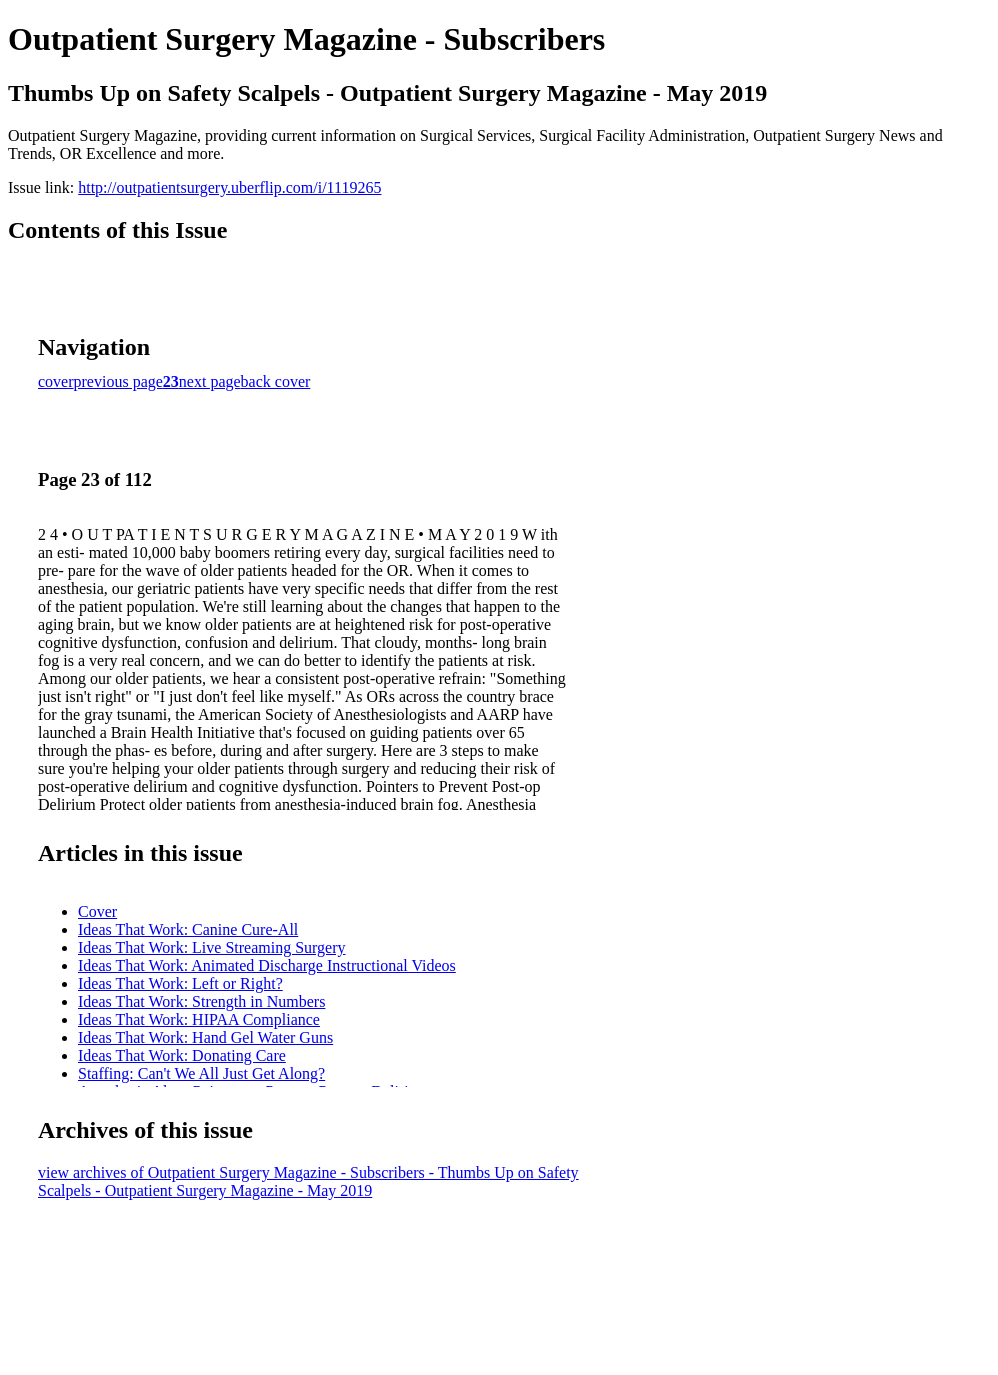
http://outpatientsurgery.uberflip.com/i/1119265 (229, 187)
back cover (276, 381)
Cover (97, 911)
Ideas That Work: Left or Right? (180, 983)
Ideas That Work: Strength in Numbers (201, 1001)
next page (210, 381)
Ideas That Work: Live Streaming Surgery (212, 947)
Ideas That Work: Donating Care (182, 1055)
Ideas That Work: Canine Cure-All (188, 929)
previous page (118, 381)
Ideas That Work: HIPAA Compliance (199, 1019)
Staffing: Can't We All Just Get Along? (201, 1073)
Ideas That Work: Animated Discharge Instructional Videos (267, 965)
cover (56, 381)
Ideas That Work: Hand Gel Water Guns (205, 1037)
